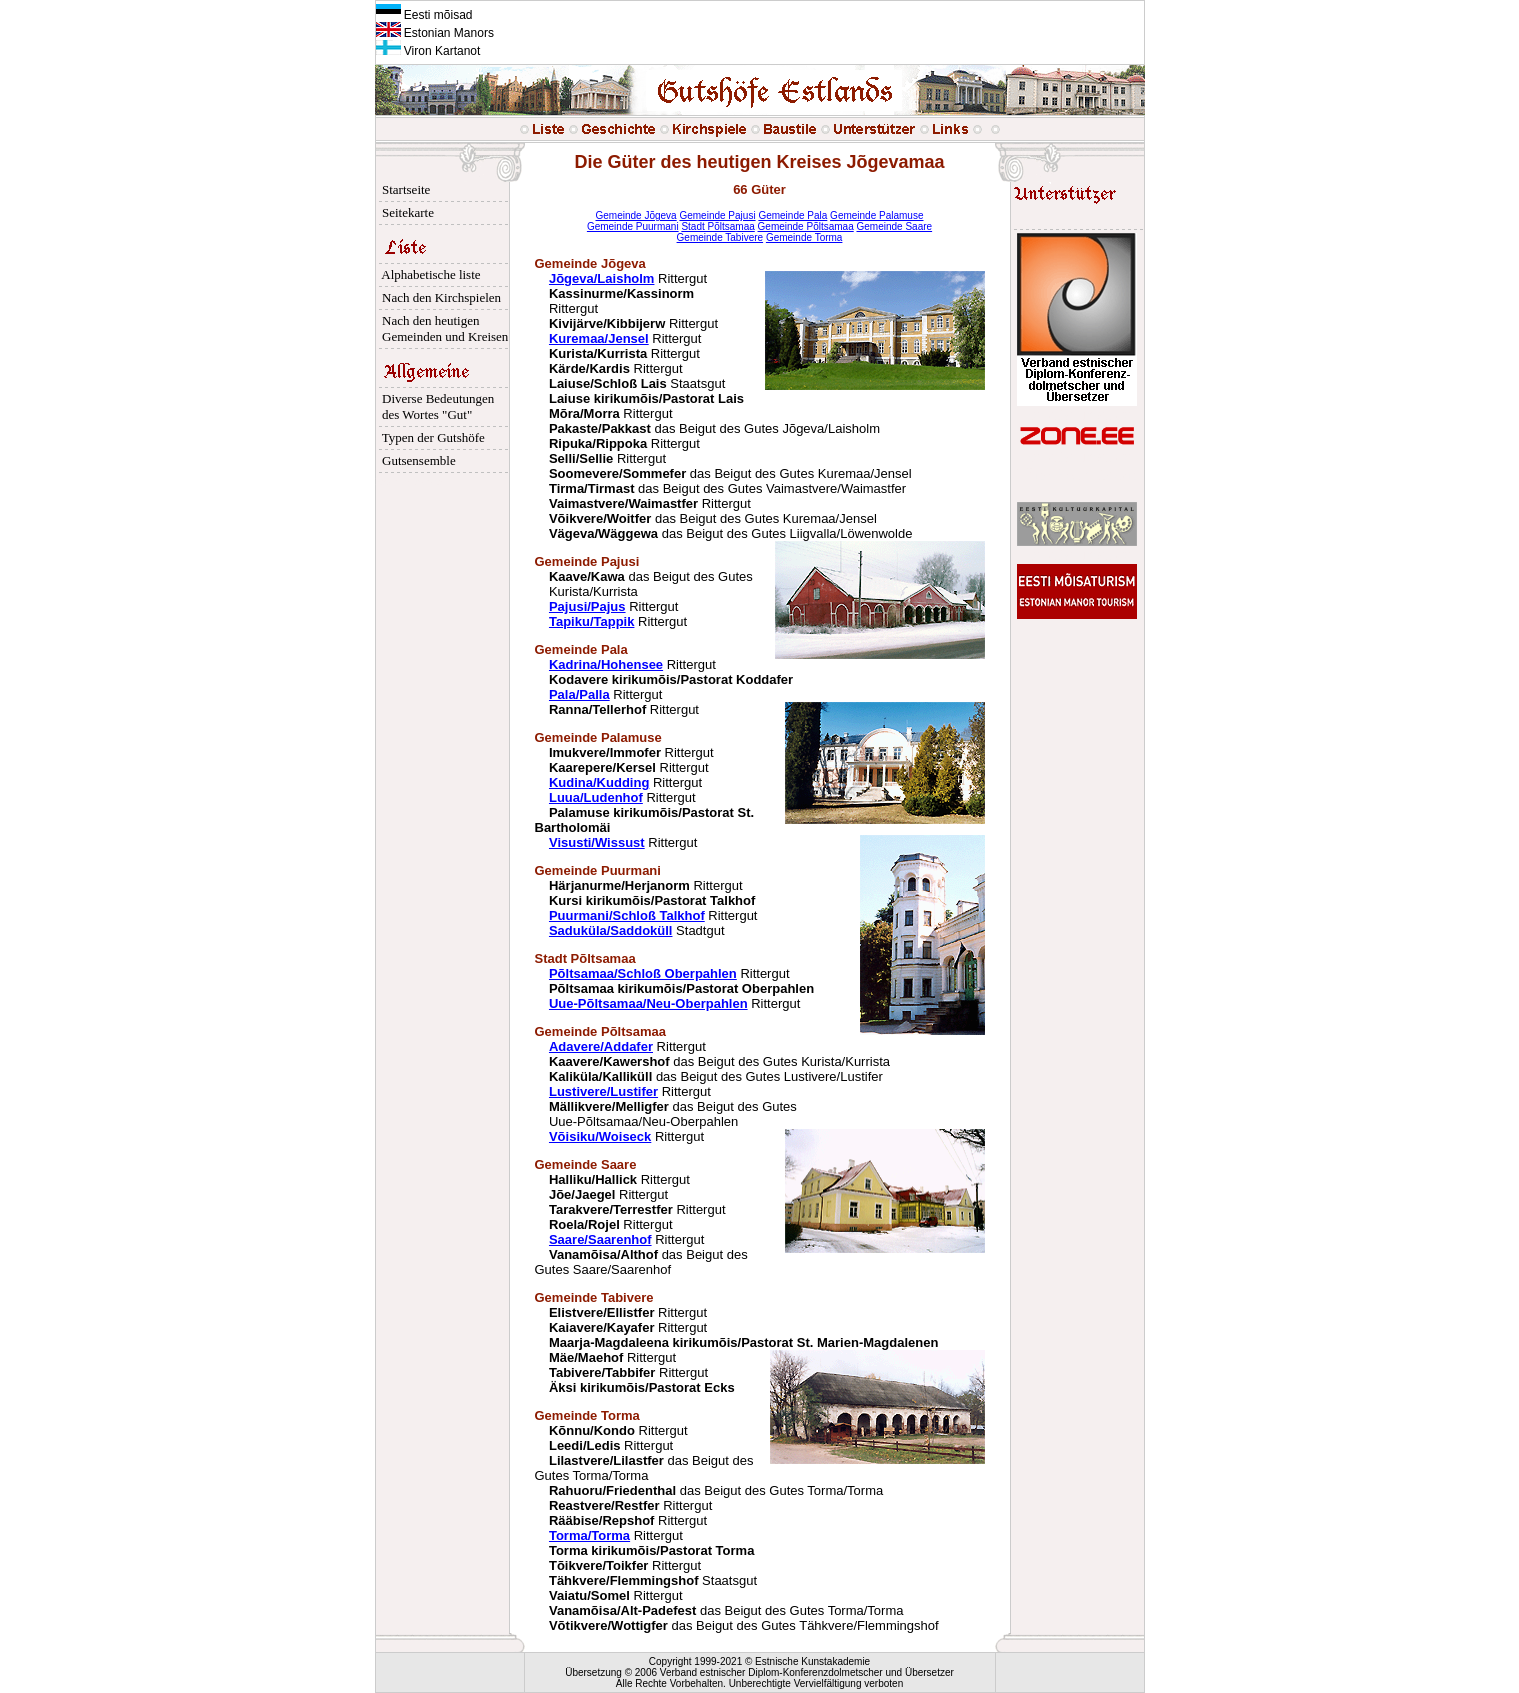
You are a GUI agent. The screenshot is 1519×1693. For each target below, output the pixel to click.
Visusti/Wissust (597, 842)
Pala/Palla (579, 694)
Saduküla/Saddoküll (611, 930)
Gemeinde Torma (804, 237)
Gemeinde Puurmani (633, 226)
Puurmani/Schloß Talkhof (627, 915)
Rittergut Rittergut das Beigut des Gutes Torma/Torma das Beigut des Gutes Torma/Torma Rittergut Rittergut (709, 1483)
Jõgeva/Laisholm (601, 278)
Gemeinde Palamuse (876, 215)
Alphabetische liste (428, 274)
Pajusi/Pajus (587, 606)
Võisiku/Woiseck (600, 1136)
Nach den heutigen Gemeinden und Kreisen (442, 328)
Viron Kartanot (428, 51)
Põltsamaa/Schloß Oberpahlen (643, 973)
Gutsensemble (416, 460)
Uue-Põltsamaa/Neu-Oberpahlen (648, 1003)
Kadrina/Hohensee (606, 664)
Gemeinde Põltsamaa (806, 226)
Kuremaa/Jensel (599, 338)
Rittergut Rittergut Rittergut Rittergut (630, 1209)
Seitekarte (405, 212)
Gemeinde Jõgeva (636, 215)
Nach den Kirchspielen (439, 297)
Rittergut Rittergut (624, 767)
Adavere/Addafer (601, 1046)
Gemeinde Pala (792, 215)
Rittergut (645, 900)
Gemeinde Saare (895, 226)
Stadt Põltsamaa (717, 226)
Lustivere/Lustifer (603, 1091)
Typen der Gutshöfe (430, 437)
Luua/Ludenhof (596, 797)
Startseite (403, 189)
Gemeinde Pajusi (717, 215)
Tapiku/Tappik (591, 621)
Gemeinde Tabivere (720, 237)
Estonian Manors (435, 33)
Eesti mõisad (424, 15)
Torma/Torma (589, 1535)
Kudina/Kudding (599, 782)
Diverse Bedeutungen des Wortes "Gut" (435, 406)
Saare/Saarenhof (600, 1239)
